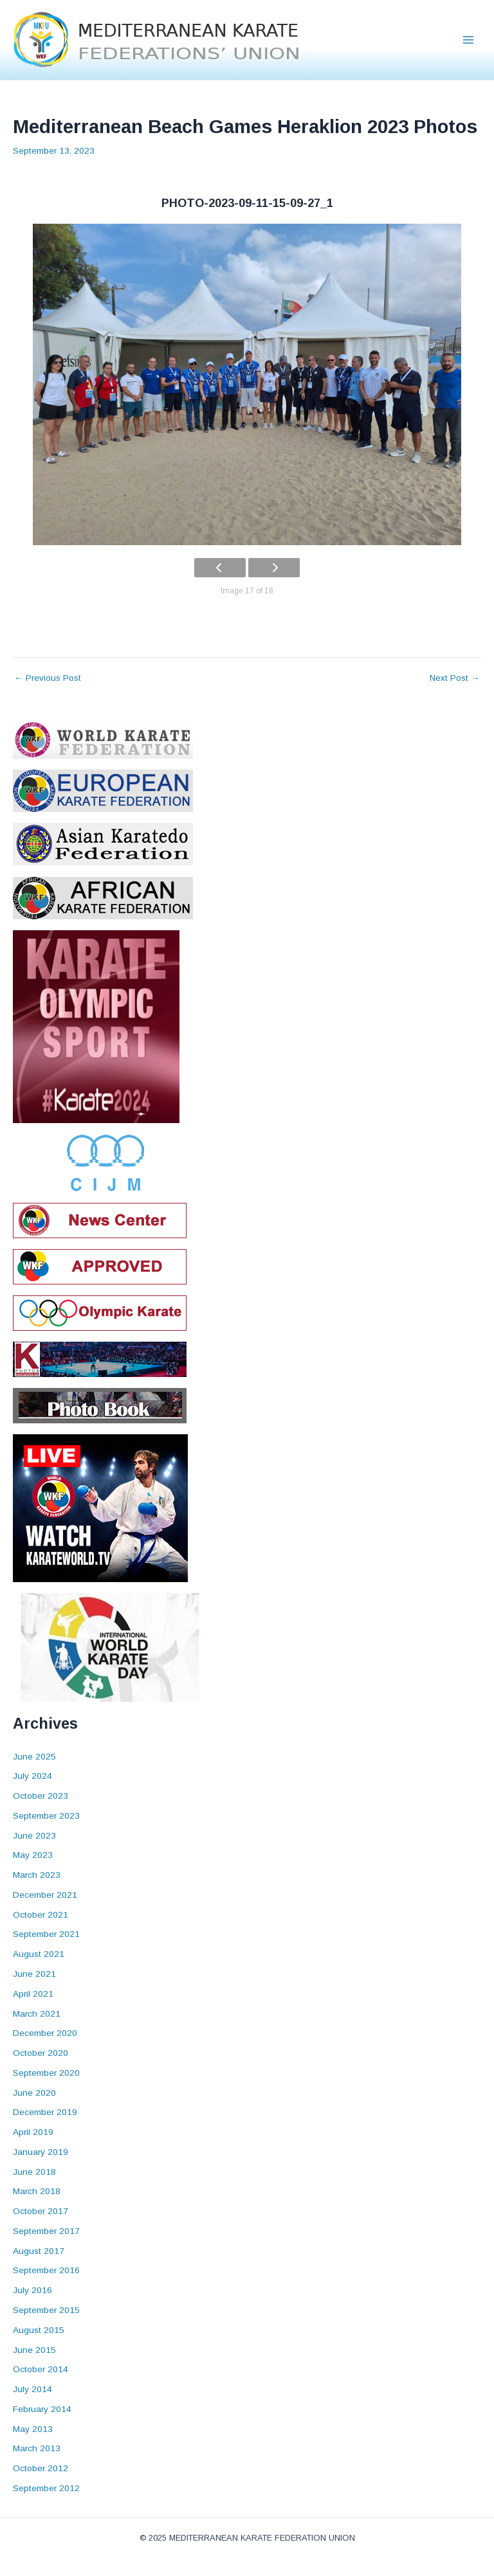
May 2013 (33, 2429)
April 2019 (33, 2132)
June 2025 (34, 1756)
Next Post (455, 678)
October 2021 (40, 1915)
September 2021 (46, 1934)
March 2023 (36, 1875)
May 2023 (33, 1855)
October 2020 (40, 2053)
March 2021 (36, 2014)
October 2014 (40, 2369)
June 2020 (34, 2093)
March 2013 (36, 2448)
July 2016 (32, 2290)
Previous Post (47, 678)
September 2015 (46, 2310)
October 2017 (40, 2211)
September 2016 (46, 2270)
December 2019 (45, 2112)
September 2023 (46, 1816)
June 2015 (34, 2350)
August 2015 (38, 2330)
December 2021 (45, 1895)
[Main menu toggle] (468, 40)
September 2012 (46, 2488)
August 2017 (38, 2251)
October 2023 (40, 1796)
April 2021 (33, 1994)
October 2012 (40, 2468)
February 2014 (42, 2409)
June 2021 (34, 1974)
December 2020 (45, 2033)
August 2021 (38, 1954)
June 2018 (34, 2172)
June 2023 (34, 1836)
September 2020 (46, 2073)
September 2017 (46, 2231)
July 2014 (32, 2389)
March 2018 (36, 2191)
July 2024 (32, 1776)
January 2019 (40, 2152)
